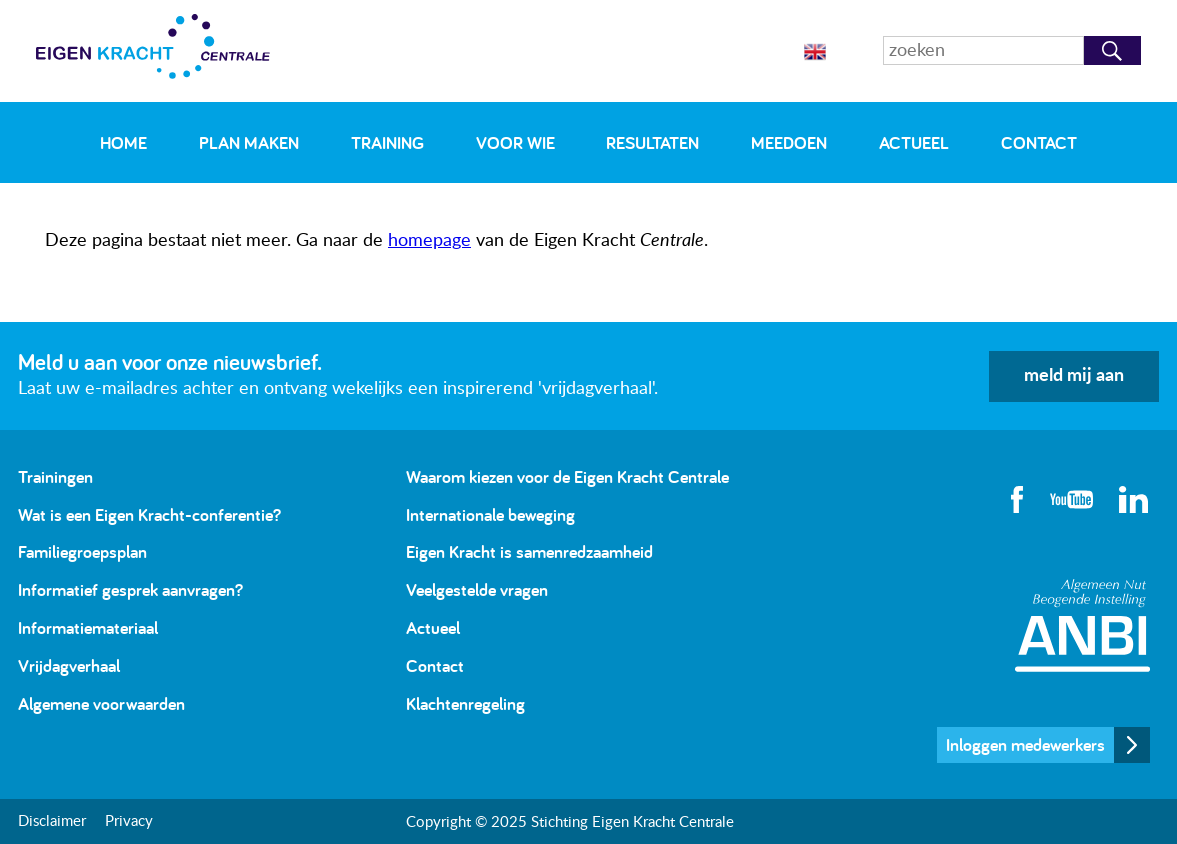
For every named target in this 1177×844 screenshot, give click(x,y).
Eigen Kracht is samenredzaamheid (529, 551)
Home (123, 142)
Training (387, 142)
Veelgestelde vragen (477, 589)
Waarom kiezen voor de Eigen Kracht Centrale (567, 476)
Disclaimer (52, 821)
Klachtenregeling (465, 703)
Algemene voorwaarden (101, 703)
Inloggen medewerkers (1025, 744)
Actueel (914, 142)
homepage (429, 241)
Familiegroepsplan (82, 551)
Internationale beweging (490, 514)
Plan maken (249, 142)
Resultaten (652, 142)
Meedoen (789, 142)
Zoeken (1112, 50)
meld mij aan (1074, 376)
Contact (1039, 142)
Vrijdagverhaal (69, 665)
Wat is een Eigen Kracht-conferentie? (149, 514)
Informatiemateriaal (88, 627)
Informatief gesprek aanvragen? (130, 589)
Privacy (129, 821)
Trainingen (55, 476)
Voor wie (515, 142)
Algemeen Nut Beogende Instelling (1082, 625)
